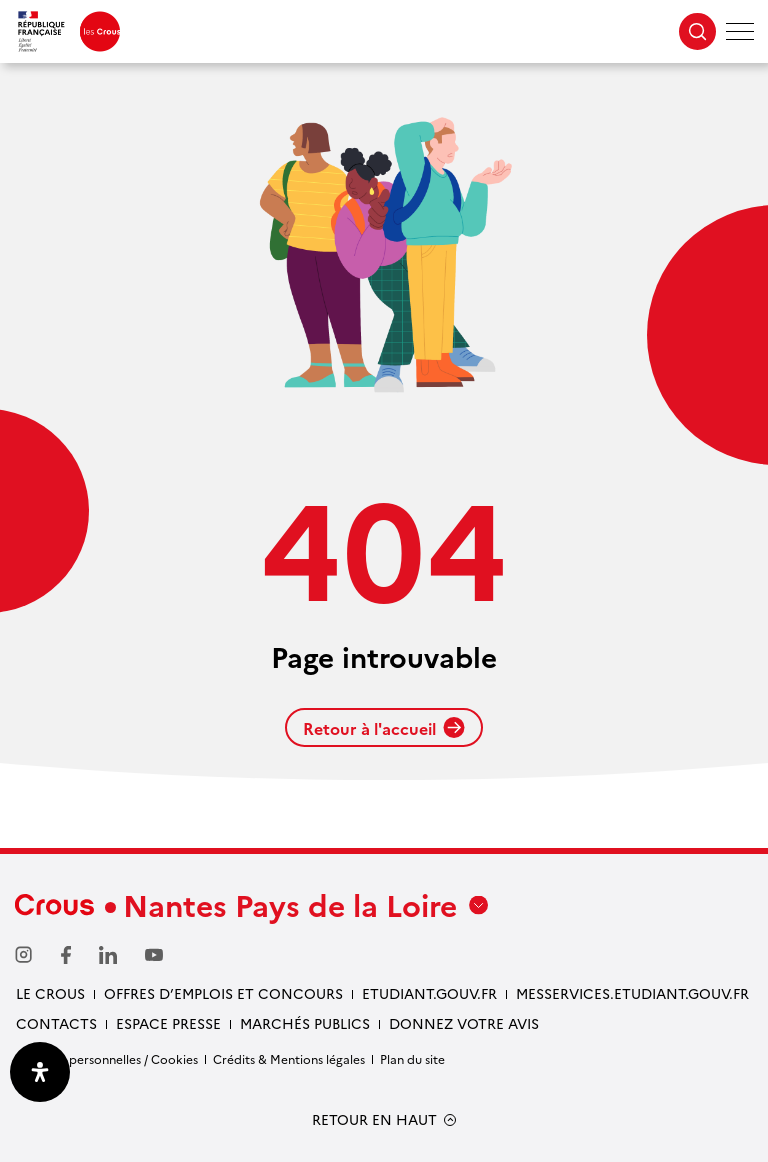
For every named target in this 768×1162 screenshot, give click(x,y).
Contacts (56, 1023)
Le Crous (50, 993)
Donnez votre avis (464, 1023)
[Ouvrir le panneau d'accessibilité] (40, 1072)
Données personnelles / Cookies (106, 1058)
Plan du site (412, 1058)
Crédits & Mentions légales (289, 1058)
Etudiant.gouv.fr (429, 993)
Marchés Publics (305, 1023)
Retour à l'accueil (384, 728)
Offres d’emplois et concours (223, 993)
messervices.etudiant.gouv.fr (632, 993)
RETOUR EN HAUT (374, 1119)
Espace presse (168, 1023)
